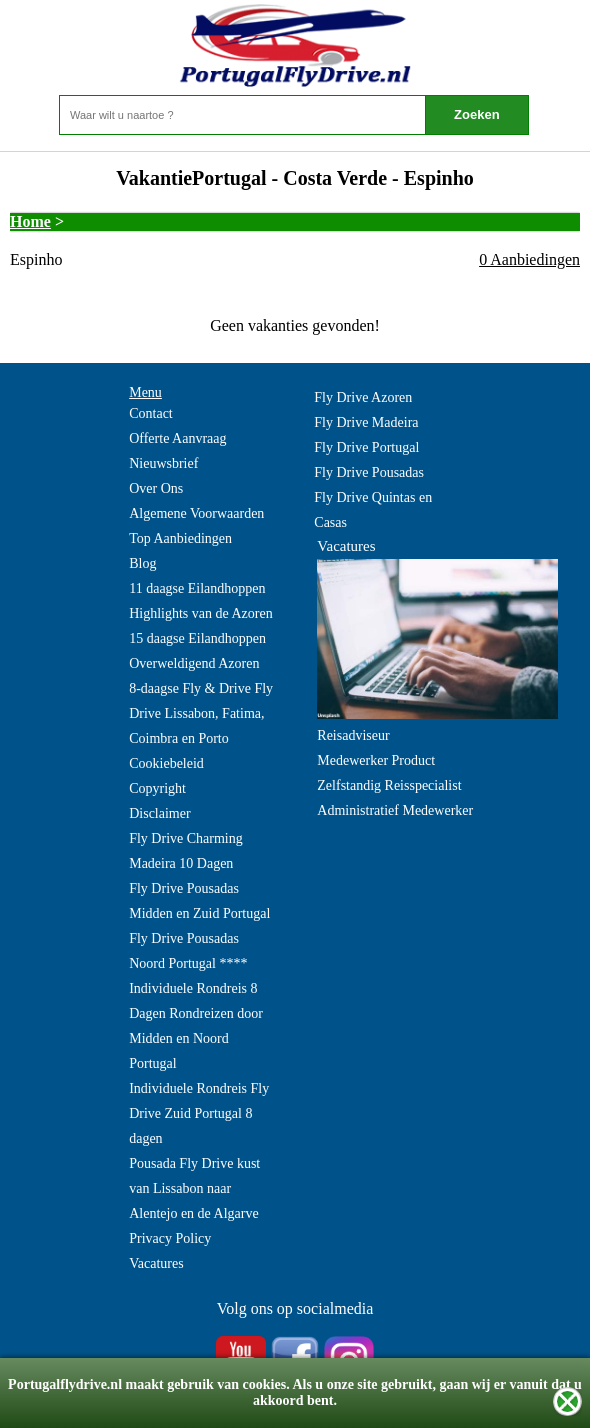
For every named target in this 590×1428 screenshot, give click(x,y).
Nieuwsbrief (163, 463)
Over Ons (156, 488)
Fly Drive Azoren (363, 397)
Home (30, 221)
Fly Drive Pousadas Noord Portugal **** (188, 951)
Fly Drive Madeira (366, 422)
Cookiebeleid (166, 763)
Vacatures (156, 1263)
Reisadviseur (353, 735)
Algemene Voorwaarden (196, 513)
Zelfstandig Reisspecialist (389, 785)
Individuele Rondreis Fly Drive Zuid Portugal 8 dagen (199, 1113)
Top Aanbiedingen (180, 538)
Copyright (157, 788)
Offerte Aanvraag (177, 438)
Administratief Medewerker (395, 810)
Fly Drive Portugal (366, 447)
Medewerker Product (376, 760)
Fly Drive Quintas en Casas (373, 510)
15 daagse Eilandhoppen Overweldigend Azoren (197, 651)
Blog (142, 563)
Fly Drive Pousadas (369, 472)
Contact (151, 413)
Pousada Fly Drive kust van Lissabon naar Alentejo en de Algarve (194, 1188)
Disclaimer (159, 813)
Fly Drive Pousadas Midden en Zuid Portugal (199, 901)
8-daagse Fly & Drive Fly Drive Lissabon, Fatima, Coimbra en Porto (201, 713)
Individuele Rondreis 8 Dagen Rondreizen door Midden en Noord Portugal (196, 1026)
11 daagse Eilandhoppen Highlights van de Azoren (200, 601)
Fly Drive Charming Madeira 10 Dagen (186, 851)
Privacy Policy (170, 1238)
